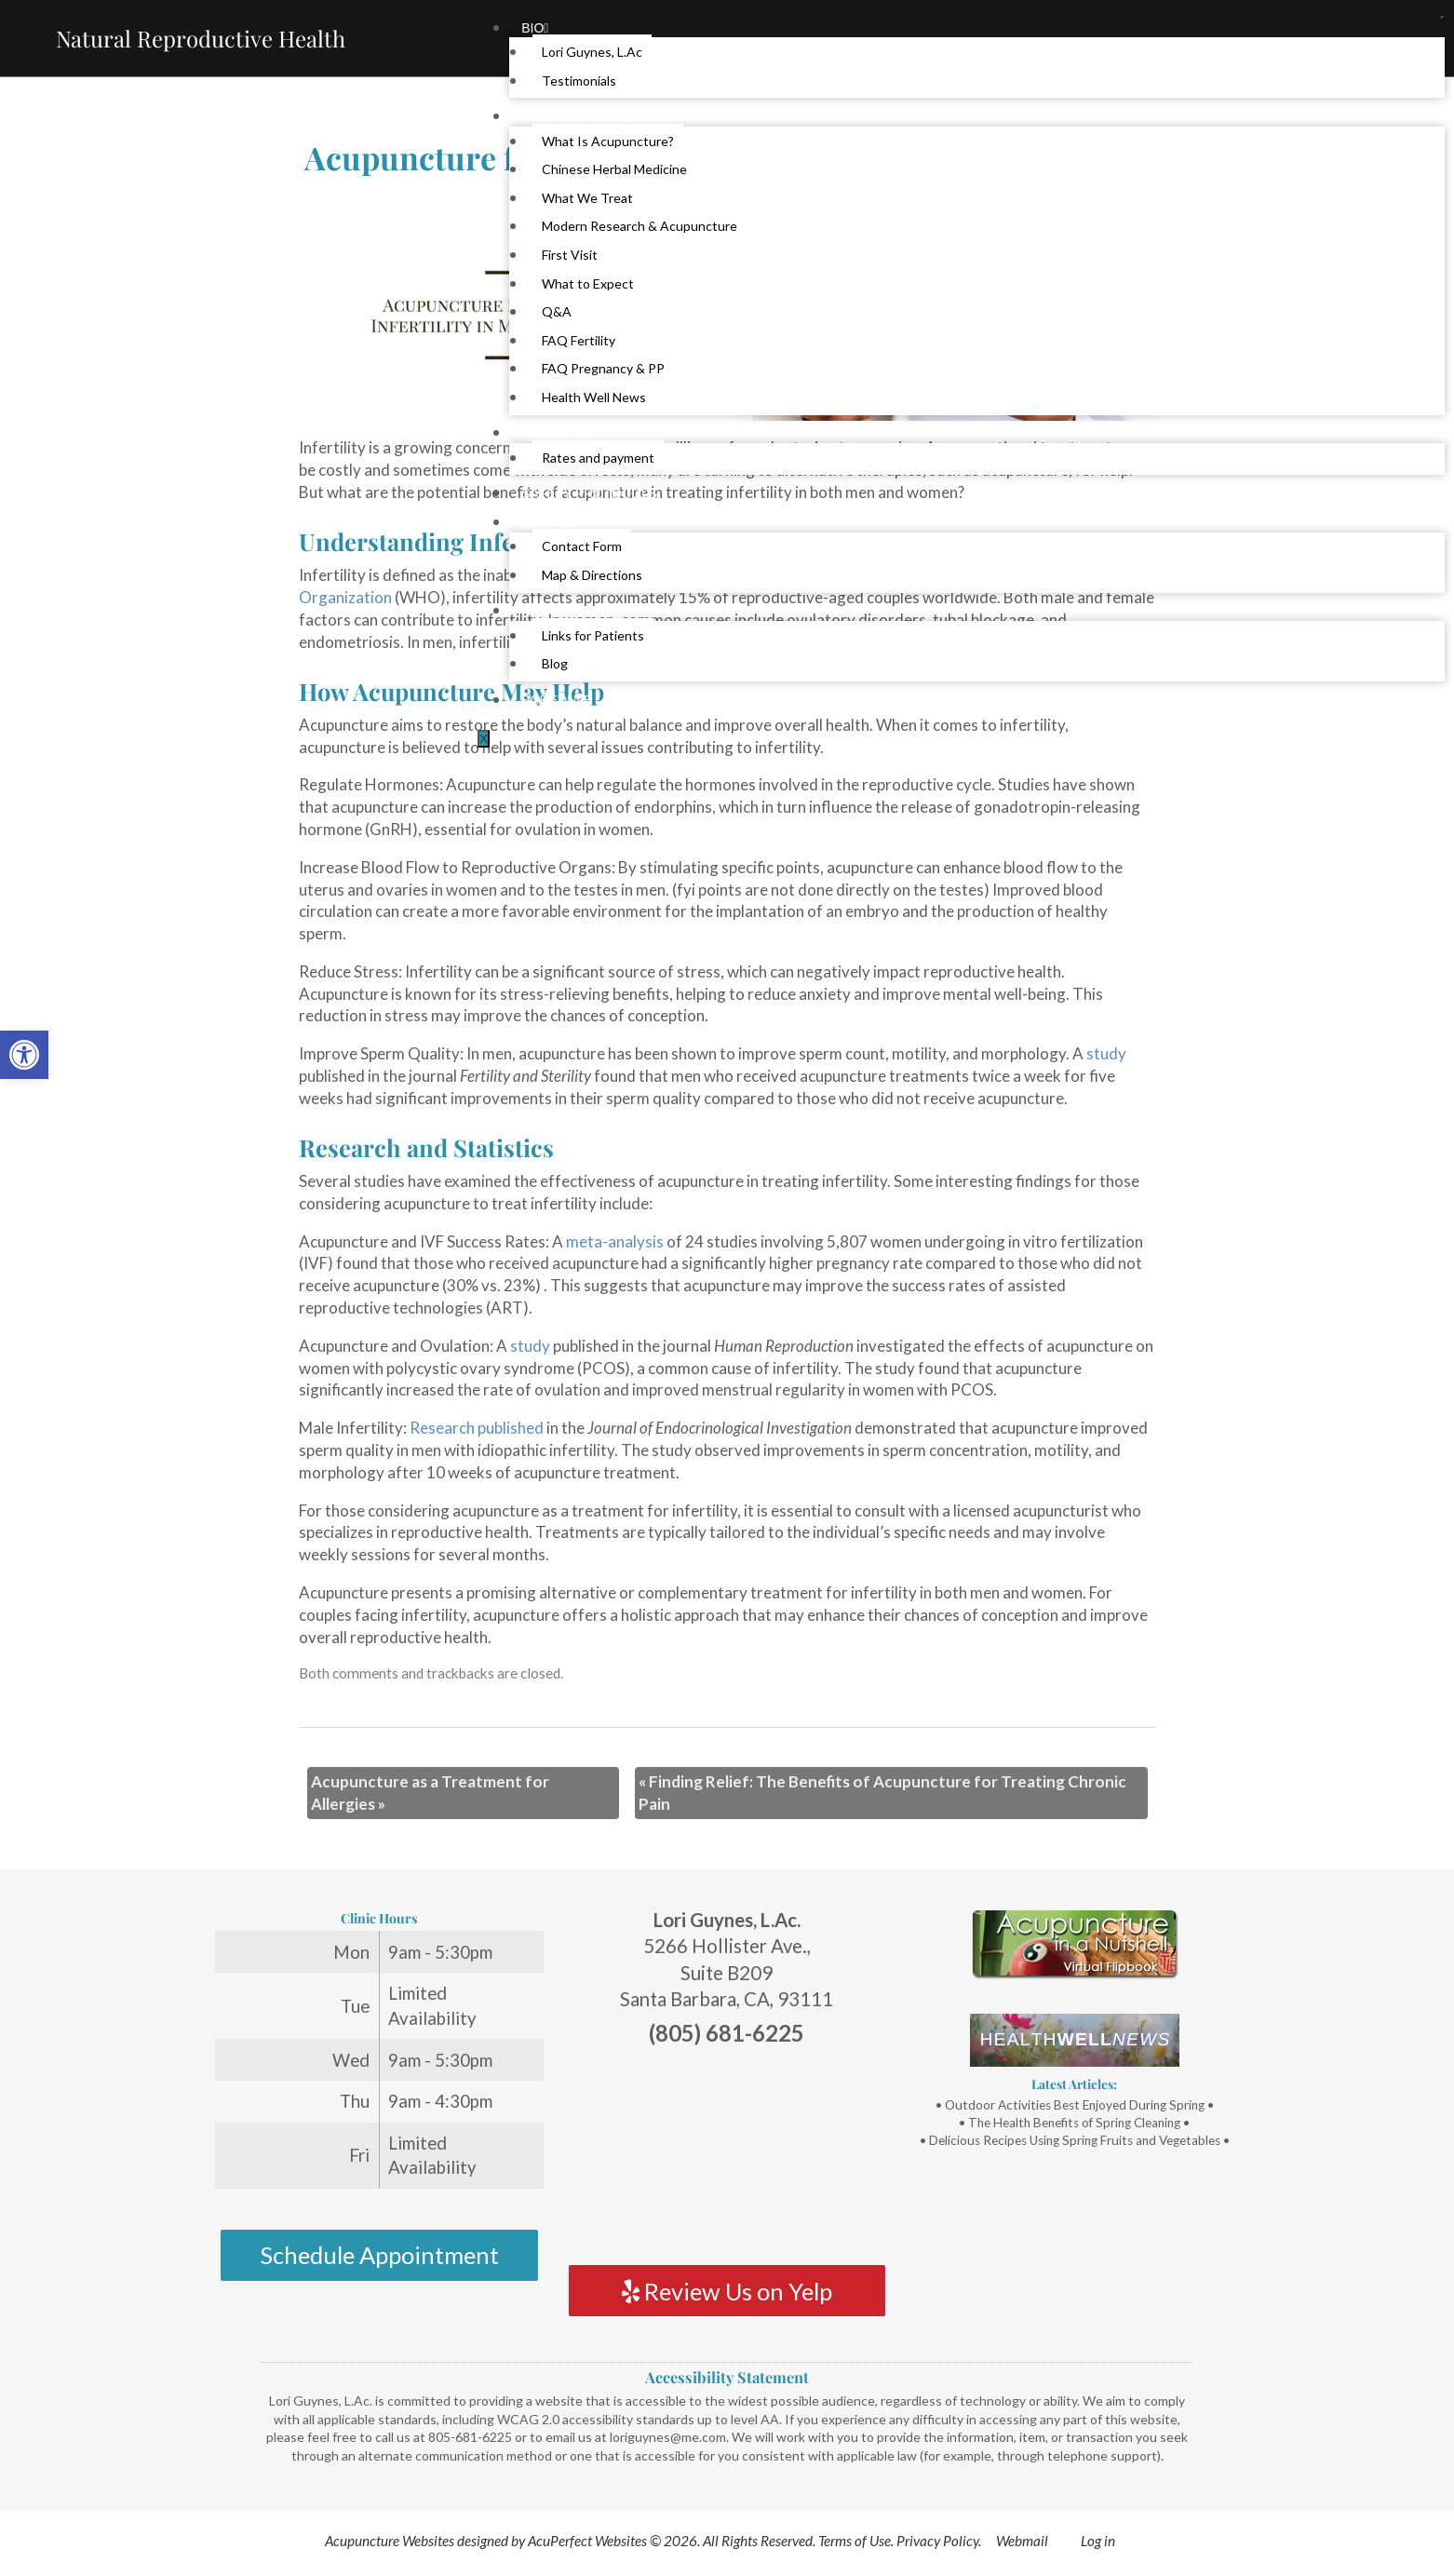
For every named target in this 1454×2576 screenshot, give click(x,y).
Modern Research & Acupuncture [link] (639, 226)
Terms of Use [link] (854, 2540)
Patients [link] (554, 432)
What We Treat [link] (587, 198)
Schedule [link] (556, 700)
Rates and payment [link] (598, 457)
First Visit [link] (570, 255)
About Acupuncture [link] (597, 116)
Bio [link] (534, 27)
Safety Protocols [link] (589, 493)
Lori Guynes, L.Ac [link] (592, 52)
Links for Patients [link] (593, 635)
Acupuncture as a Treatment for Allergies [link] (430, 1793)
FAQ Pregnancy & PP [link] (603, 368)
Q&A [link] (557, 311)
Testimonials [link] (579, 80)
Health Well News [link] (594, 397)
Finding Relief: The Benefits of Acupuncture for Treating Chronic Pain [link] (882, 1793)
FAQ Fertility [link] (578, 340)
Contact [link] (554, 522)
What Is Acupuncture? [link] (608, 141)
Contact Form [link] (582, 546)
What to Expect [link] (588, 283)
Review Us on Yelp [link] (727, 2291)
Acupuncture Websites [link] (389, 2540)
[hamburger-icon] (1443, 18)
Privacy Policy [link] (937, 2540)
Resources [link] (565, 610)
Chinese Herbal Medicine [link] (614, 169)
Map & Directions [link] (592, 575)
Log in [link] (1098, 2540)
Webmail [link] (1022, 2540)
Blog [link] (555, 663)
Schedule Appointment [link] (379, 2255)
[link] (24, 1055)
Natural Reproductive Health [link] (200, 38)
